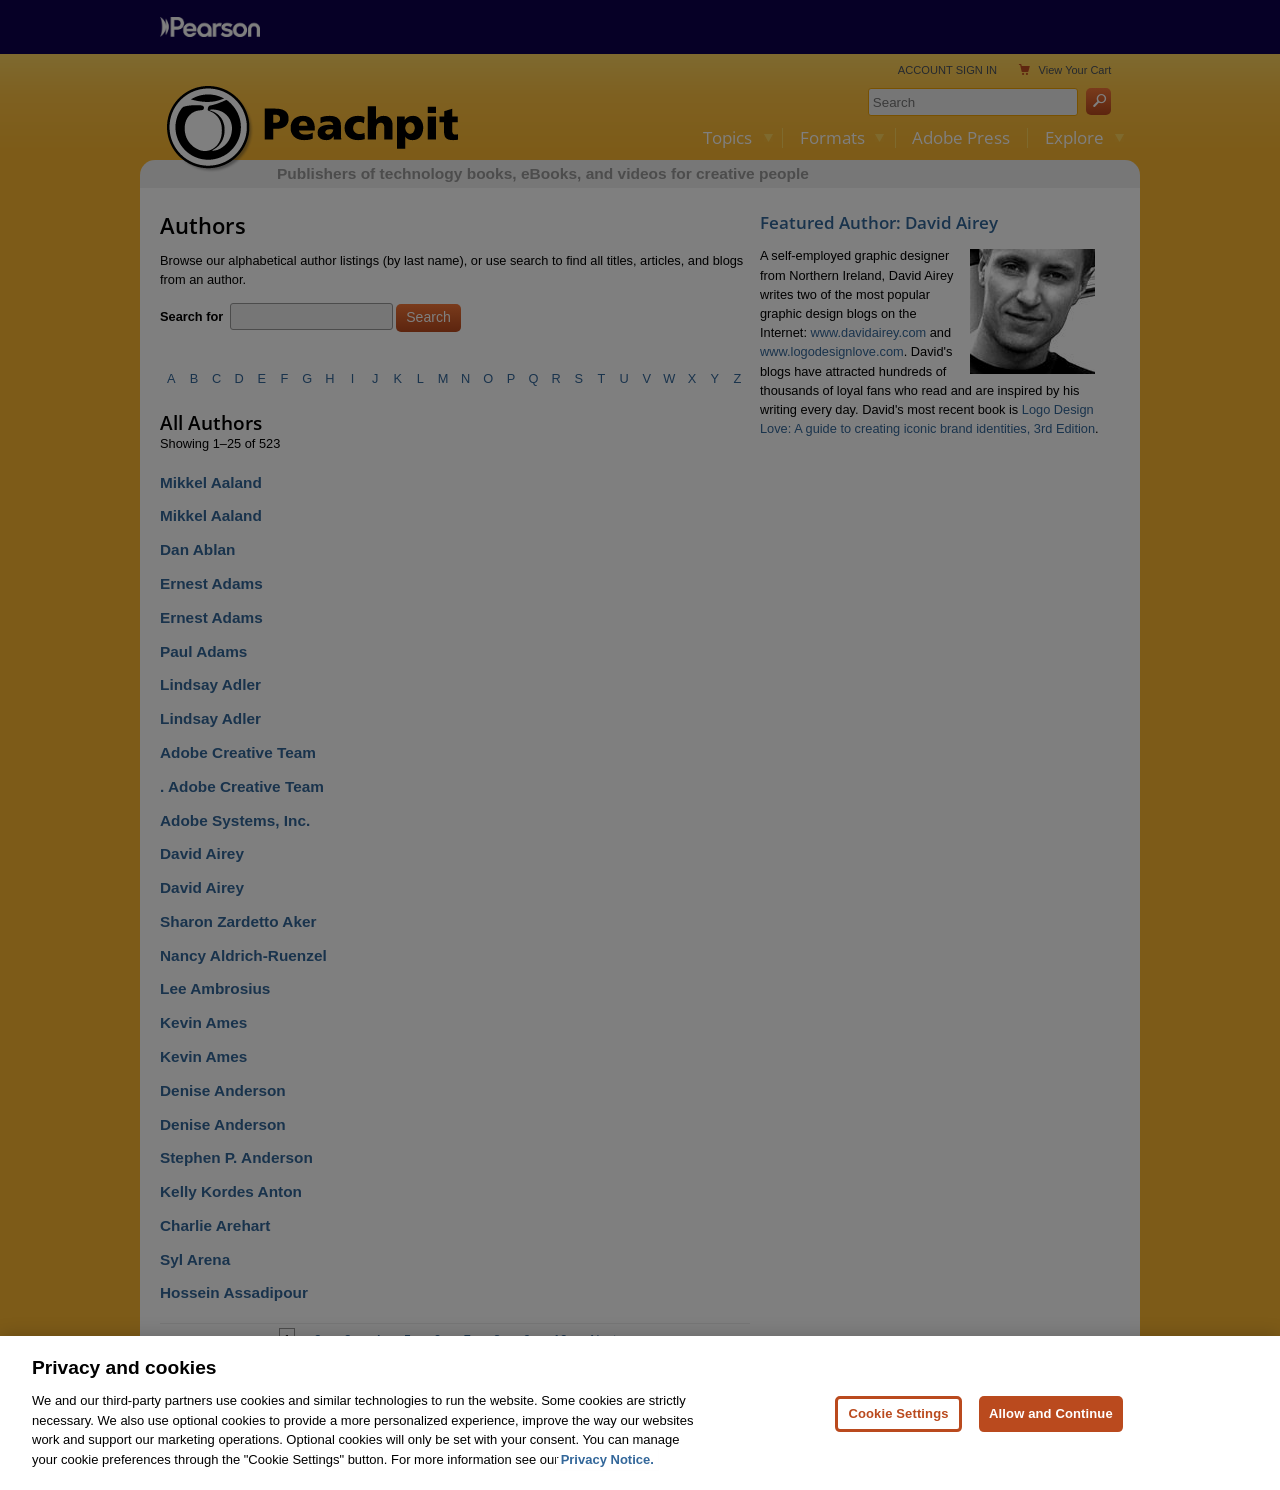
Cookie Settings (898, 1437)
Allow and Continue (1051, 1437)
